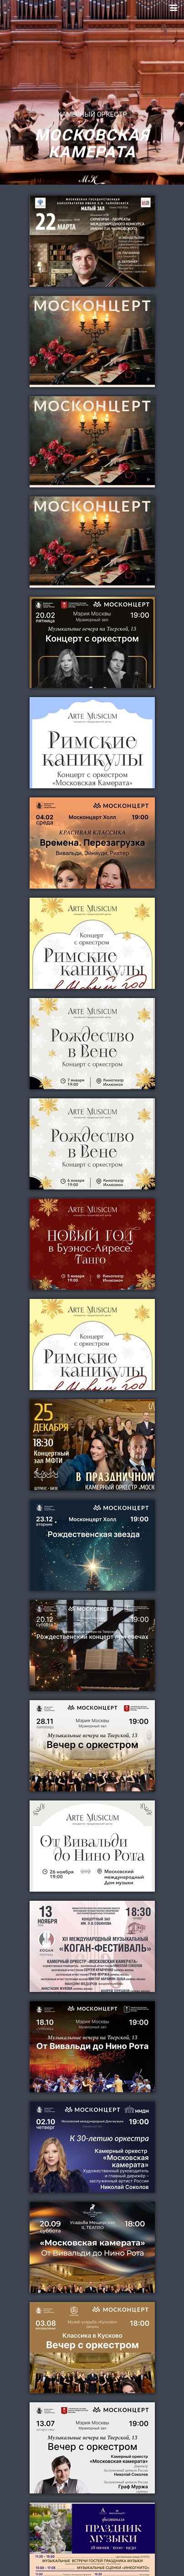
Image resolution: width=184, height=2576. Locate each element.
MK (92, 182)
